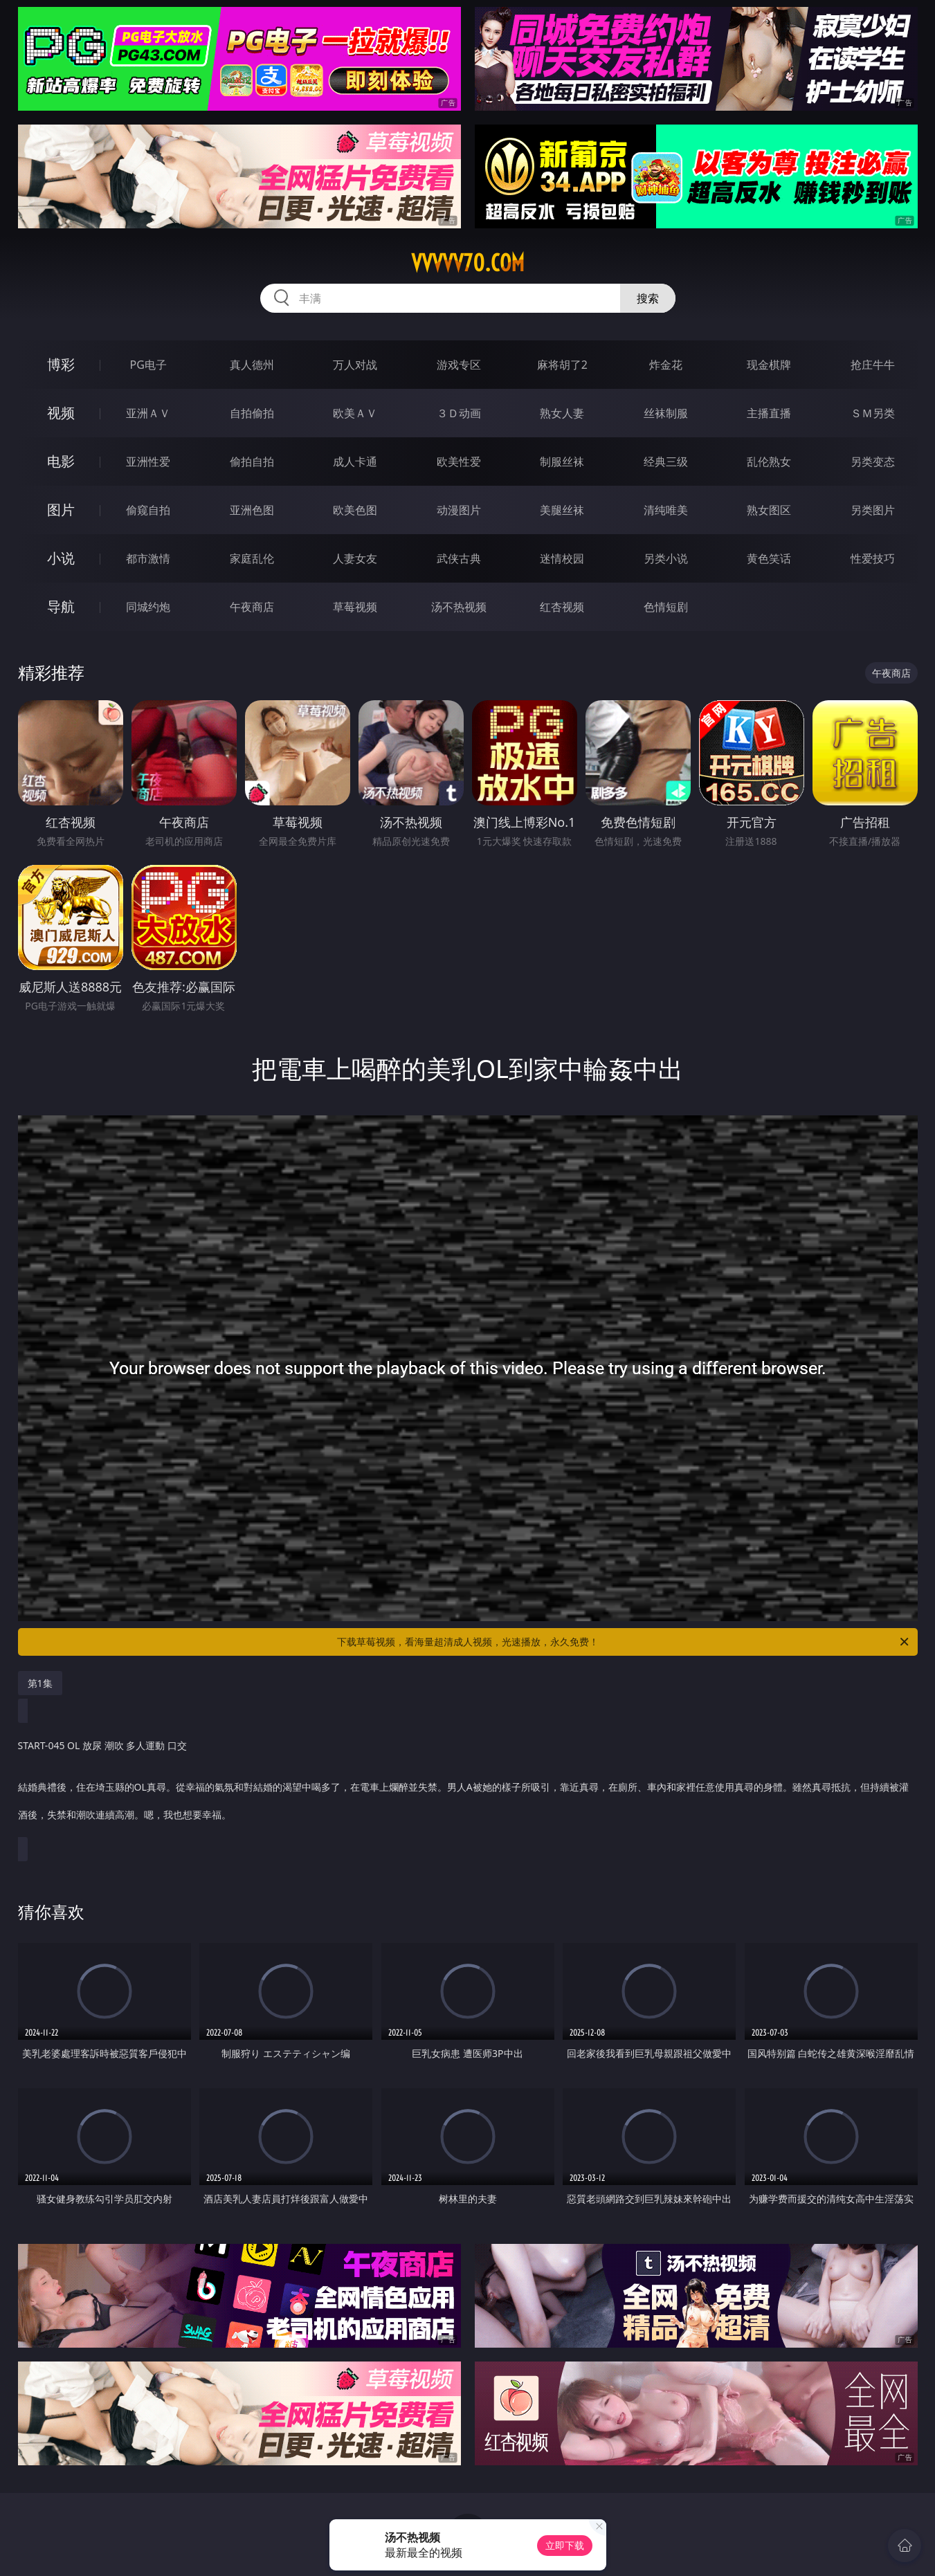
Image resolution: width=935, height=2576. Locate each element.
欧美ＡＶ (355, 413)
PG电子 (148, 364)
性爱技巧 (873, 558)
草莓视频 (355, 606)
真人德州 (252, 364)
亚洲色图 (252, 510)
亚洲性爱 (148, 461)
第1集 (40, 1683)
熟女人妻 (562, 413)
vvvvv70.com (468, 263)
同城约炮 (148, 606)
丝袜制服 (666, 413)
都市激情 (148, 558)
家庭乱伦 (252, 558)
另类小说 (666, 558)
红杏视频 (562, 606)
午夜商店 (252, 606)
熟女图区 (769, 510)
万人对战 (355, 364)
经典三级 (666, 461)
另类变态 (873, 461)
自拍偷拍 (252, 413)
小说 (61, 558)
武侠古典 (459, 558)
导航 (61, 606)
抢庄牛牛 (873, 364)
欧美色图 (355, 510)
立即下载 (564, 2545)
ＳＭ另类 (873, 413)
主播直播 (769, 413)
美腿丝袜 (562, 510)
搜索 (648, 298)
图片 (61, 509)
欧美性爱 (459, 461)
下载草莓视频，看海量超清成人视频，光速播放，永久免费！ (624, 1642)
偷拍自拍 (252, 461)
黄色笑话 (769, 558)
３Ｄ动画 (459, 413)
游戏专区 (459, 364)
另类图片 (873, 510)
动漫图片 (459, 510)
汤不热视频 (459, 606)
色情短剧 (666, 606)
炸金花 (665, 364)
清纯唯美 (666, 510)
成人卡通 (355, 461)
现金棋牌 (769, 364)
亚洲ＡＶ (148, 413)
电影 (61, 461)
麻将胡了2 (562, 364)
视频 (61, 412)
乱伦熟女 (769, 461)
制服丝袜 (562, 461)
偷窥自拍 (148, 510)
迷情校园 (562, 558)
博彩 (61, 364)
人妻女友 (355, 558)
